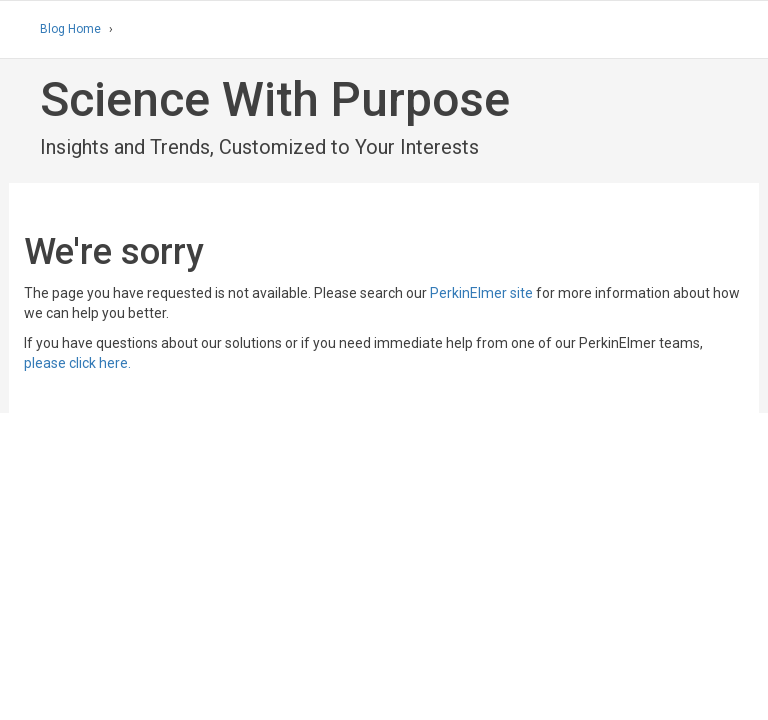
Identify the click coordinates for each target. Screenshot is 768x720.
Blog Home (70, 29)
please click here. (77, 363)
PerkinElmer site (481, 293)
